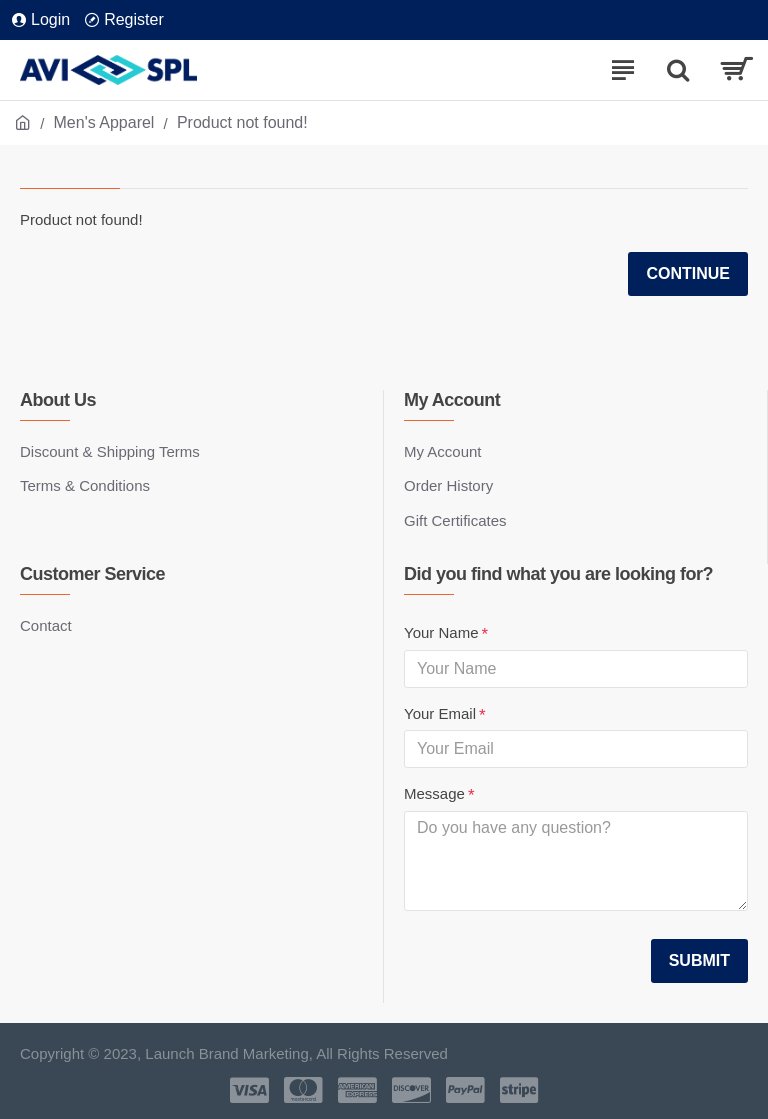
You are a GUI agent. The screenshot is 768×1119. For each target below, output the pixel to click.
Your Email (440, 713)
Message (434, 793)
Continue (688, 273)
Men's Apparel (104, 122)
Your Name (441, 632)
